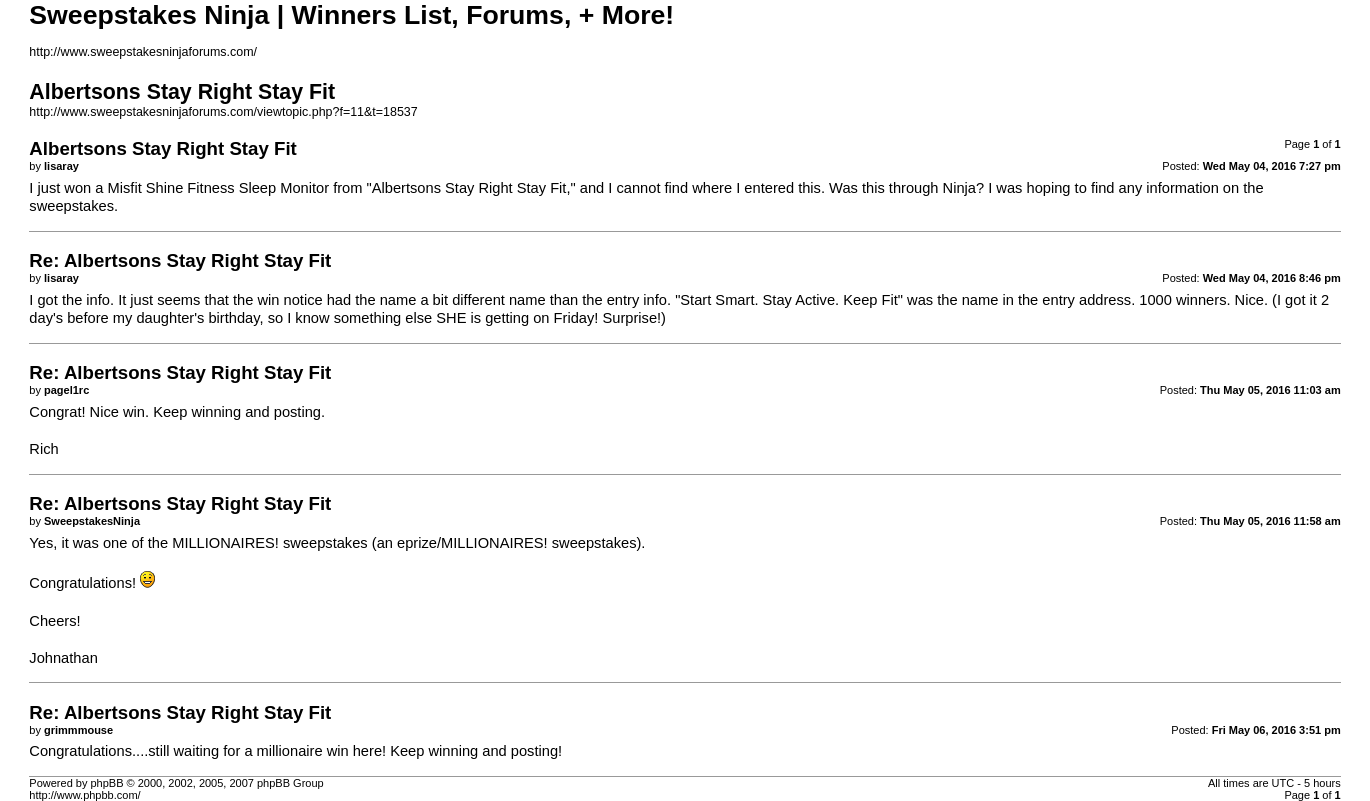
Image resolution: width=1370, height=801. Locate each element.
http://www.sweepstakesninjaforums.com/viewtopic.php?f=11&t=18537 (223, 112)
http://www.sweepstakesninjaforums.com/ (143, 52)
